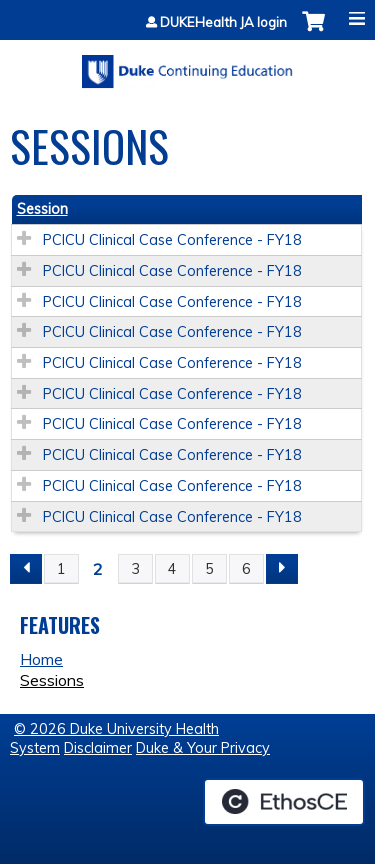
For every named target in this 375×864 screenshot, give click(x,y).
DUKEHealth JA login (223, 22)
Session (42, 209)
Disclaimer (98, 748)
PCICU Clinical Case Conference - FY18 (172, 240)
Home (41, 659)
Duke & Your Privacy (203, 748)
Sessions (52, 680)
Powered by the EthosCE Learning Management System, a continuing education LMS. (284, 802)
